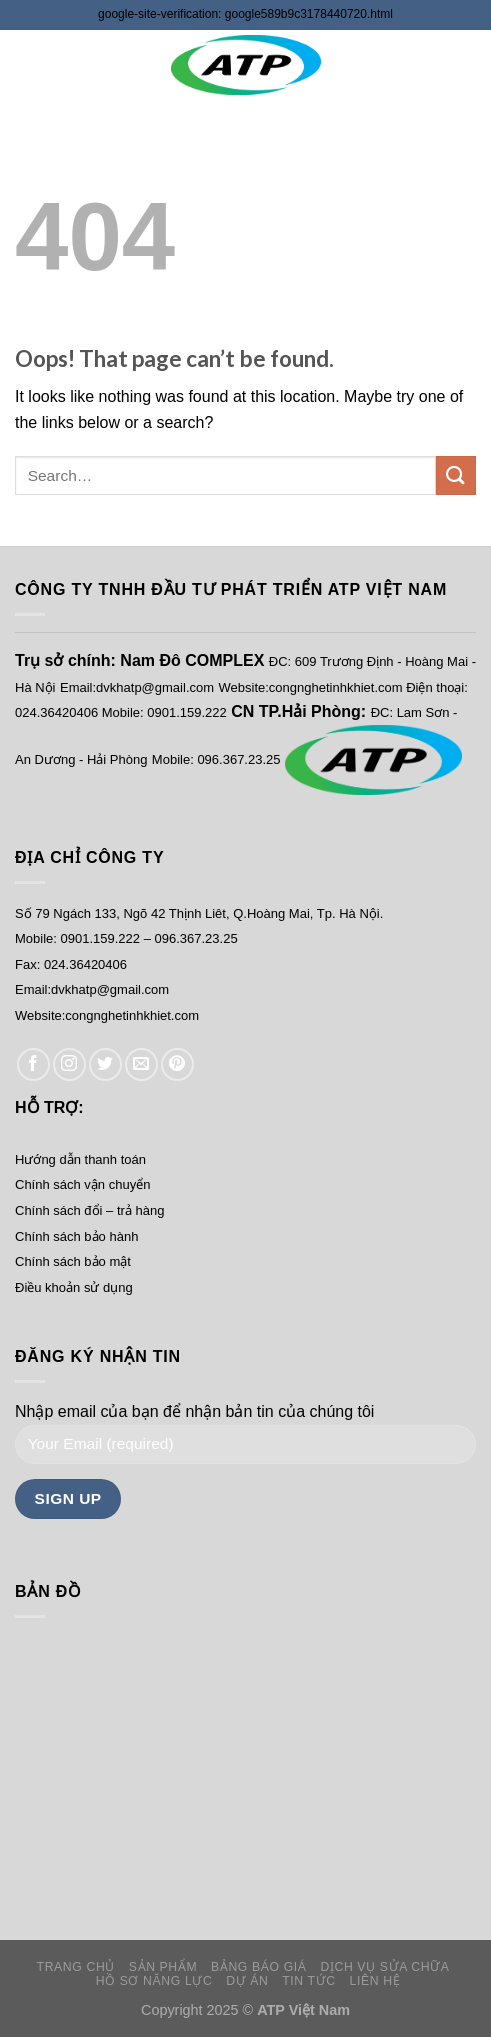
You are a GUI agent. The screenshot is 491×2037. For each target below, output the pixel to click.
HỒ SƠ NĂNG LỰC (154, 1981)
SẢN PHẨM (163, 1967)
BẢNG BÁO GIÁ (259, 1967)
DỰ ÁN (247, 1981)
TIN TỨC (308, 1981)
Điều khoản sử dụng (74, 1287)
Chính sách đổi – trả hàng (89, 1210)
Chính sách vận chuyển (82, 1184)
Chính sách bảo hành (76, 1236)
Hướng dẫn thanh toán (80, 1159)
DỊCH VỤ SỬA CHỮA (384, 1967)
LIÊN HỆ (375, 1981)
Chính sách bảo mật (73, 1261)
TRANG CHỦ (76, 1967)
